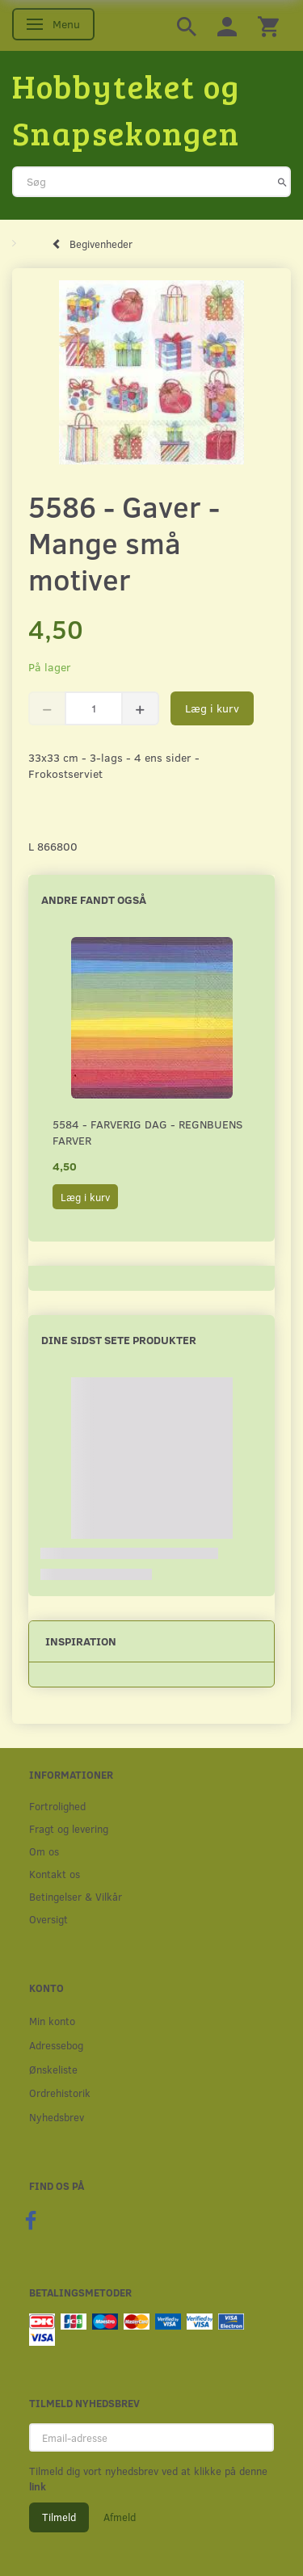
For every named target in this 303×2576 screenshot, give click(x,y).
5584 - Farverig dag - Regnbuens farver (147, 1132)
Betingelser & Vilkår (75, 1896)
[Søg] (282, 182)
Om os (44, 1851)
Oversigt (48, 1919)
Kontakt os (54, 1874)
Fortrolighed (57, 1806)
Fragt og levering (68, 1828)
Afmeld (119, 2517)
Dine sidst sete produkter (118, 1339)
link (37, 2486)
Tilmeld (59, 2517)
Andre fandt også (93, 899)
